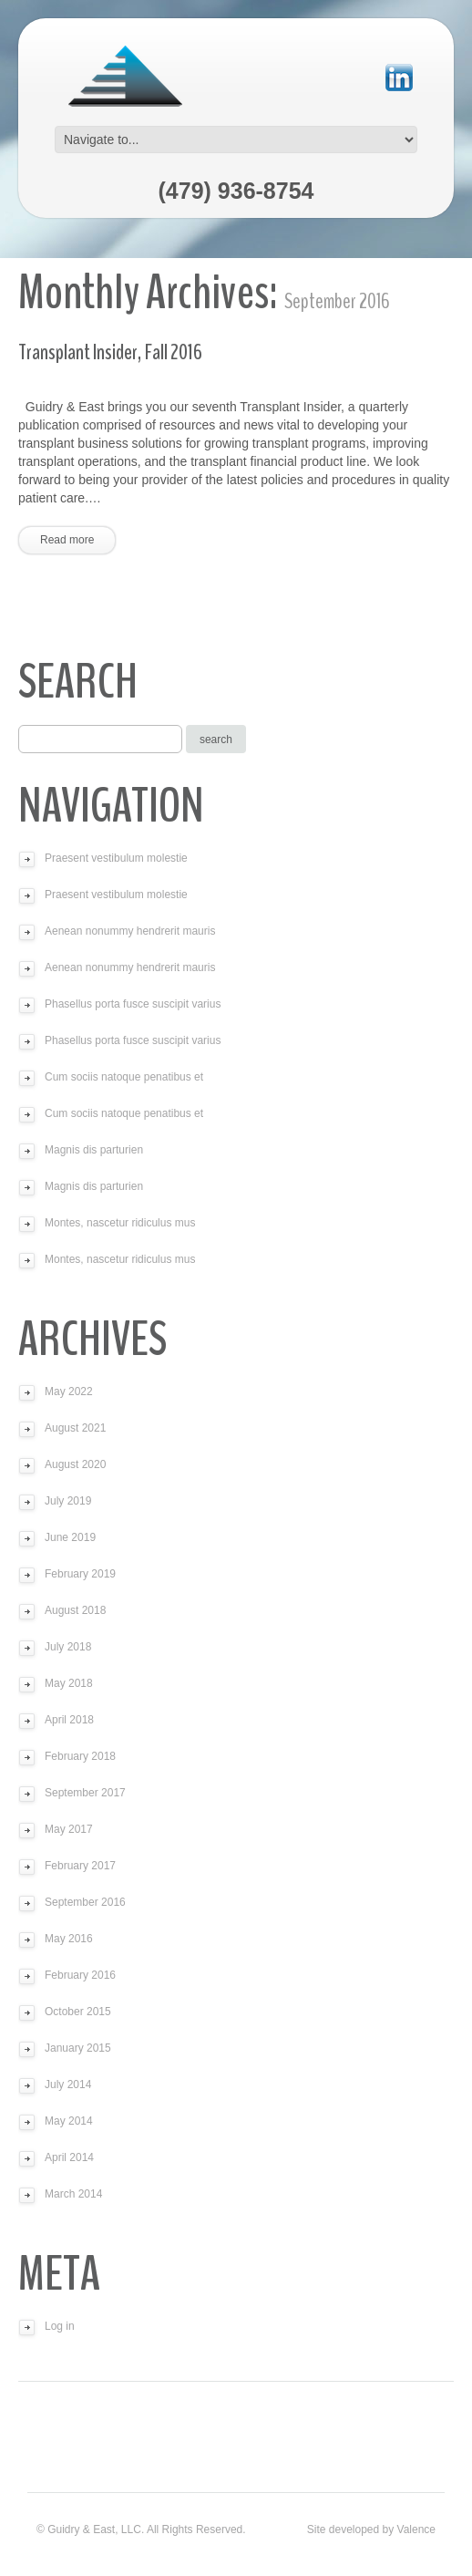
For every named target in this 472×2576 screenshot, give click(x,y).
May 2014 (69, 2121)
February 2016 (80, 1975)
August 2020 (75, 1464)
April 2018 (69, 1719)
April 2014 (69, 2157)
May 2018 (69, 1683)
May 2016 (69, 1938)
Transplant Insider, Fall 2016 (110, 352)
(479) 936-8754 (236, 190)
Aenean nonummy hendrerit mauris (130, 931)
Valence (416, 2529)
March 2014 (73, 2194)
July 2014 (68, 2084)
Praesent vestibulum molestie (116, 858)
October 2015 (78, 2011)
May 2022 (69, 1391)
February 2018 (80, 1756)
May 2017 (69, 1829)
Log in (60, 2326)
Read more (67, 539)
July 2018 (68, 1646)
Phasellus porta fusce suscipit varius (133, 1004)
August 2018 (75, 1610)
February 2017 (80, 1865)
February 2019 (80, 1573)
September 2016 (85, 1902)
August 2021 (75, 1428)
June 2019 (70, 1537)
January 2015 (78, 2048)
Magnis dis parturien (94, 1149)
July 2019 (68, 1501)
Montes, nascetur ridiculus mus (120, 1222)
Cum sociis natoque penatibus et (124, 1077)
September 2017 (85, 1792)
